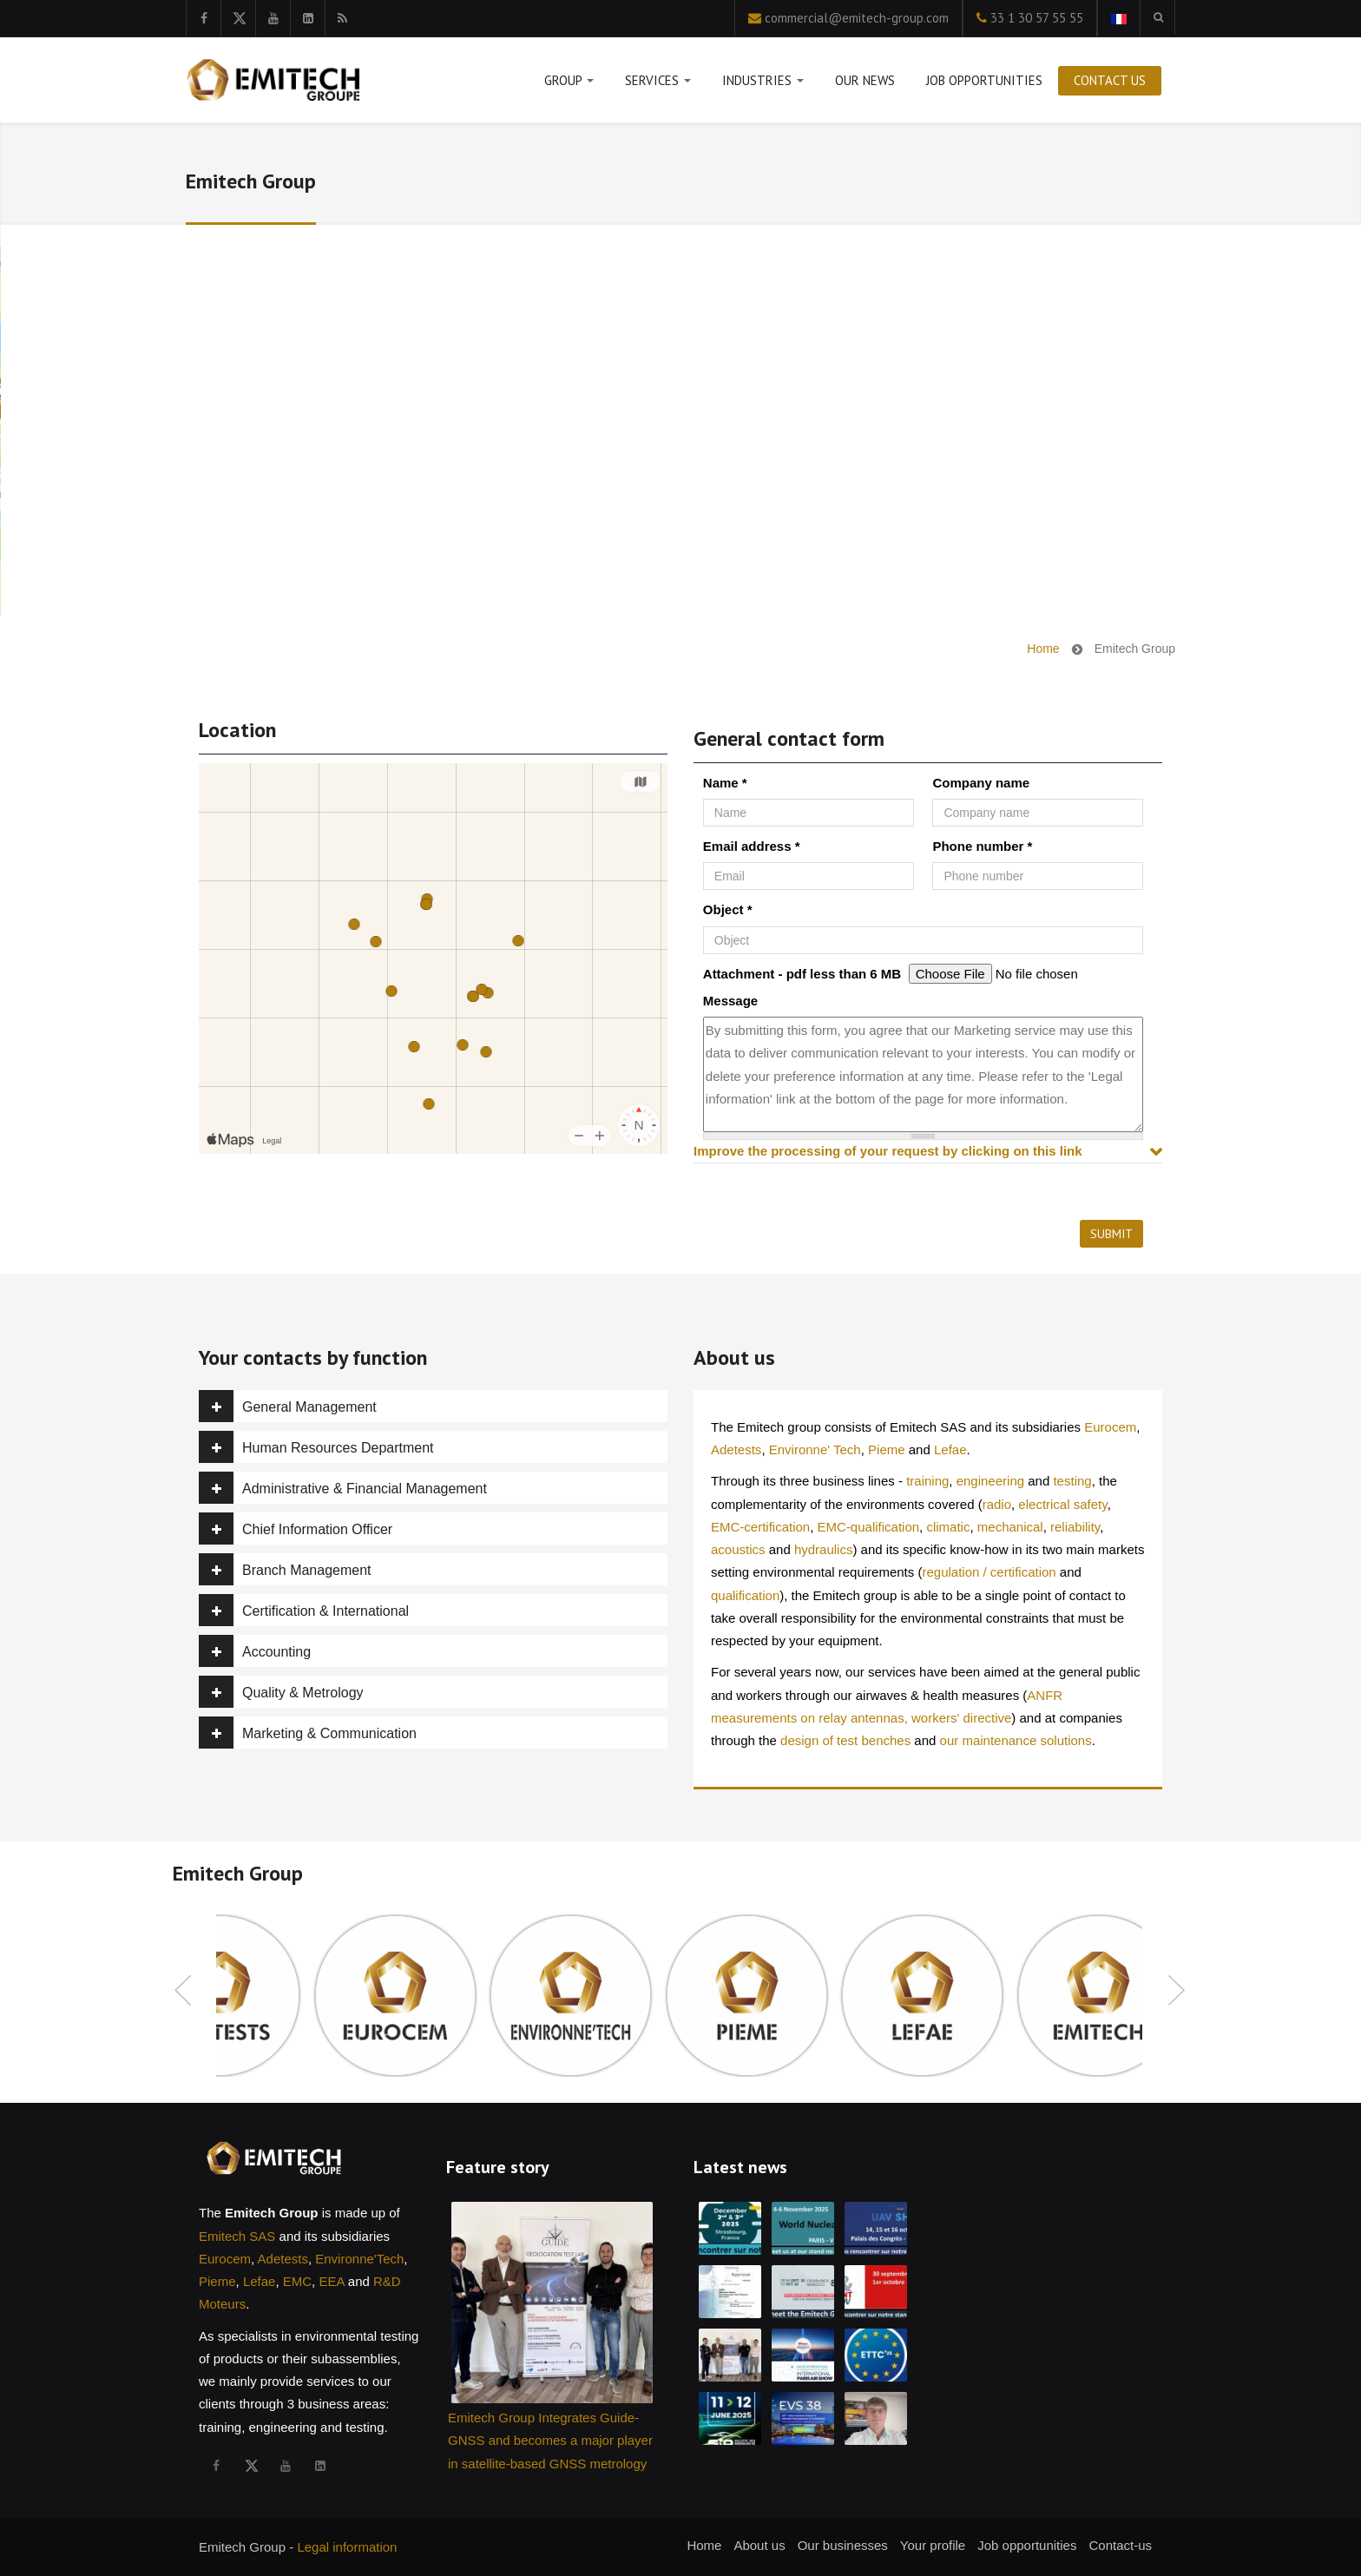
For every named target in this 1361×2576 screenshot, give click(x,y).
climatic (948, 1526)
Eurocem (1110, 1427)
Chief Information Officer (295, 1528)
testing (1072, 1480)
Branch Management (285, 1569)
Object (728, 909)
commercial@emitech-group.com (857, 18)
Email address (751, 846)
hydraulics (823, 1549)
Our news (865, 80)
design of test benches (845, 1740)
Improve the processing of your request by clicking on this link (888, 1150)
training (927, 1480)
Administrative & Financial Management (343, 1488)
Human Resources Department (316, 1447)
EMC (297, 2281)
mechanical (1010, 1526)
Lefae (950, 1449)
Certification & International (304, 1610)
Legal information (347, 2547)
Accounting (255, 1651)
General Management (288, 1406)
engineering (990, 1480)
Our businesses (843, 2545)
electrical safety (1062, 1504)
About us (759, 2545)
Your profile (932, 2545)
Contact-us (1120, 2545)
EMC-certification (760, 1526)
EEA (331, 2281)
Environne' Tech (815, 1449)
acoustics (738, 1549)
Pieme (886, 1449)
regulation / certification (988, 1572)
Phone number (982, 846)
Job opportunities (984, 80)
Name (725, 782)
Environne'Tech (359, 2258)
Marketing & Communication (308, 1732)
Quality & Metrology (281, 1692)
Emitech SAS (237, 2236)
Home (1043, 649)
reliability (1075, 1526)
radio (997, 1504)
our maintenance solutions (1016, 1740)
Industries (763, 84)
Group (569, 84)
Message (730, 1000)
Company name (980, 782)
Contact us (1110, 80)
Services (658, 84)
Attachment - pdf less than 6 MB (802, 973)
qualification (745, 1595)
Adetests (736, 1449)
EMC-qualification (869, 1526)
